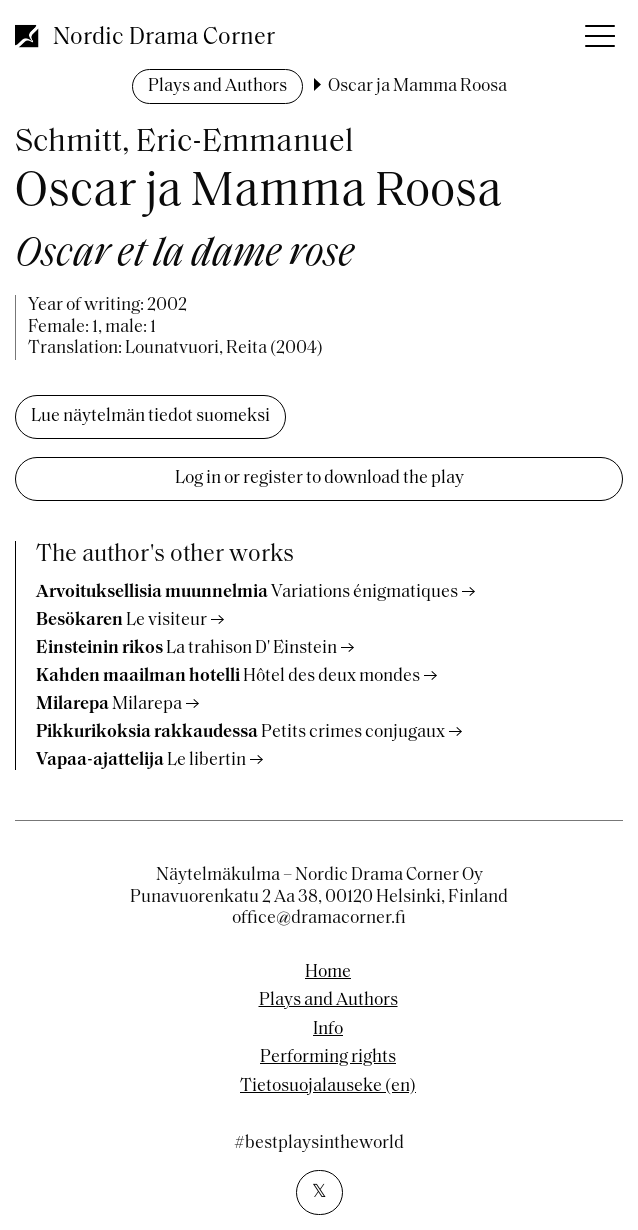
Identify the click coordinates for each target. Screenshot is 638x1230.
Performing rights (328, 1058)
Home (328, 973)
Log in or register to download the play (319, 478)
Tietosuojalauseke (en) (328, 1087)
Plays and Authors (217, 86)
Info (328, 1030)
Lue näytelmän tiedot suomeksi (150, 416)
